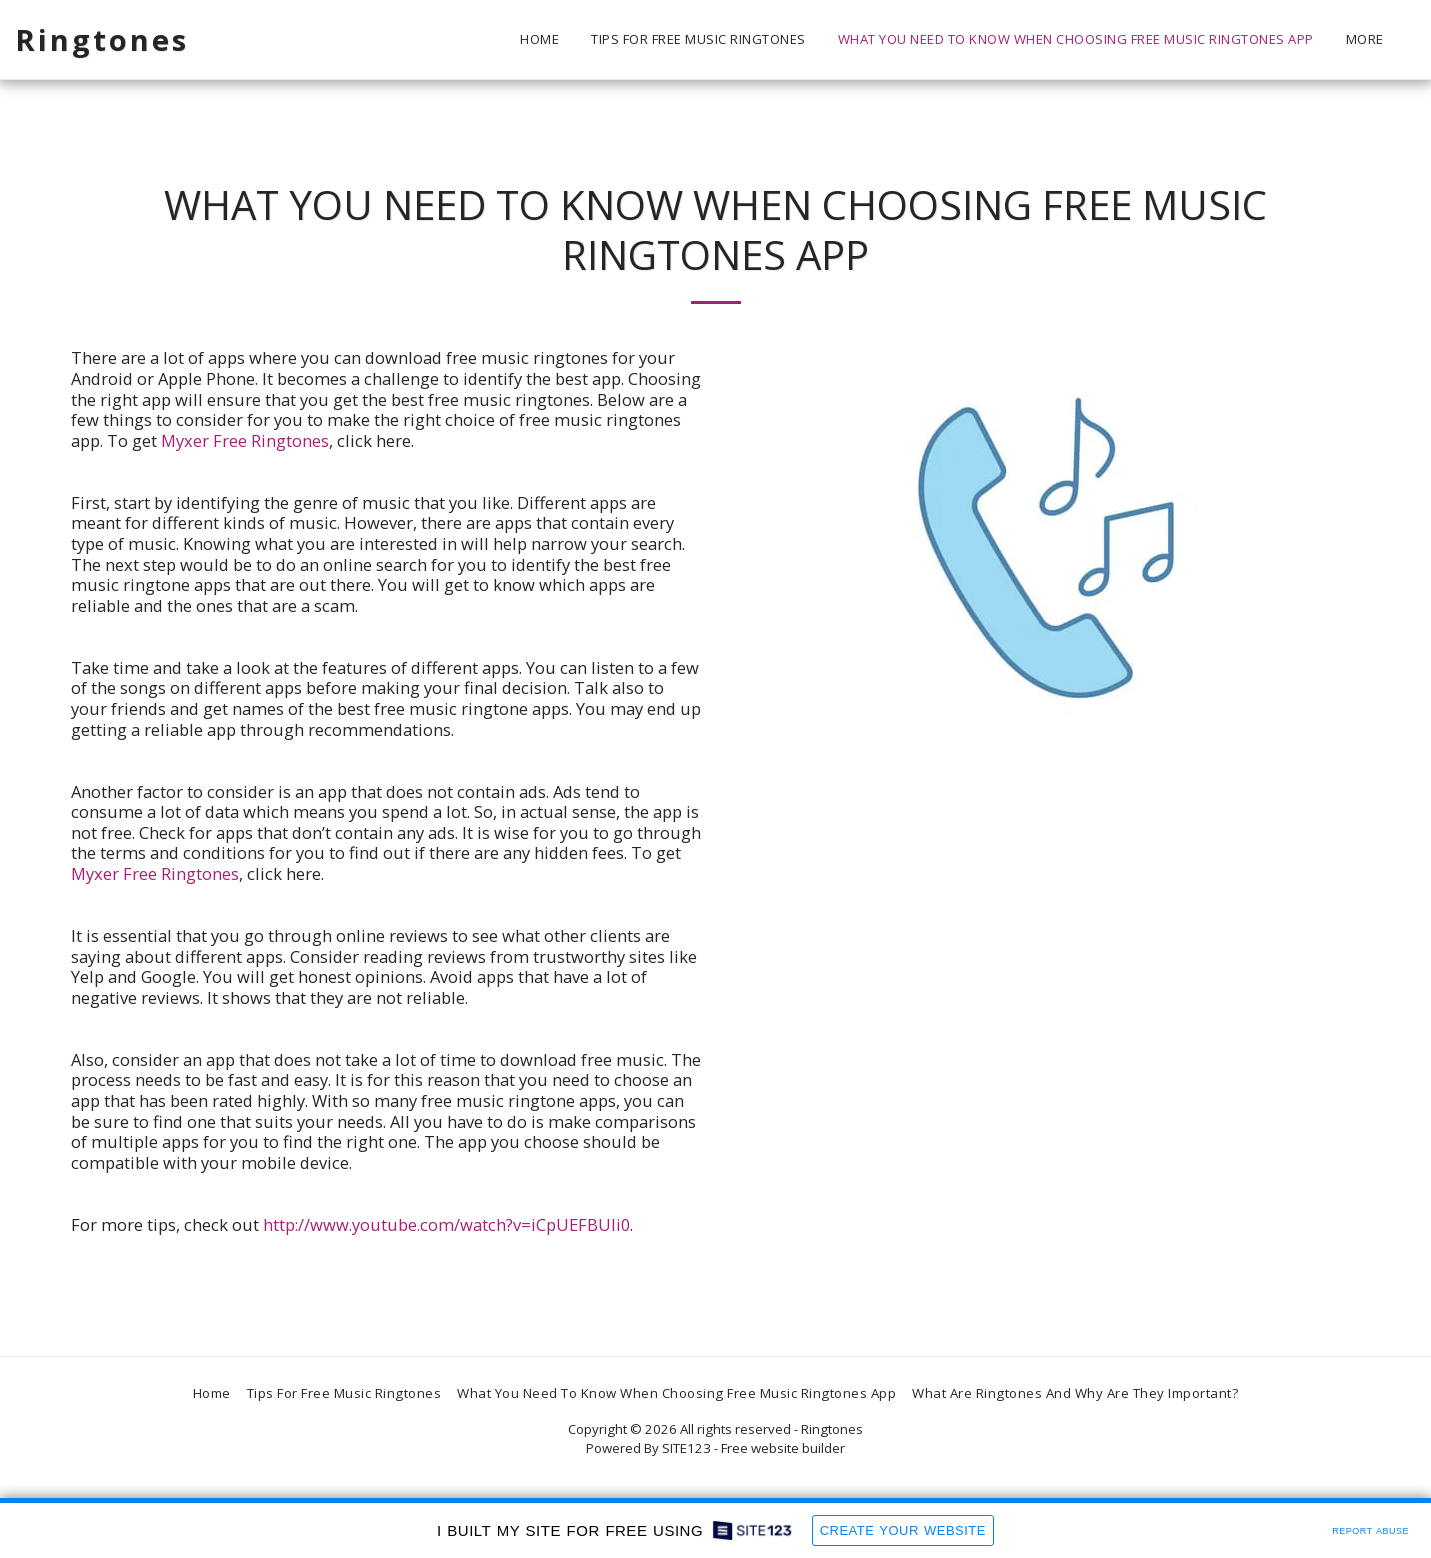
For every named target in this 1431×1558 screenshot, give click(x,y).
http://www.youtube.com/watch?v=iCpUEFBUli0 (446, 1224)
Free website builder (783, 1448)
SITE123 (686, 1448)
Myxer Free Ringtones (245, 440)
